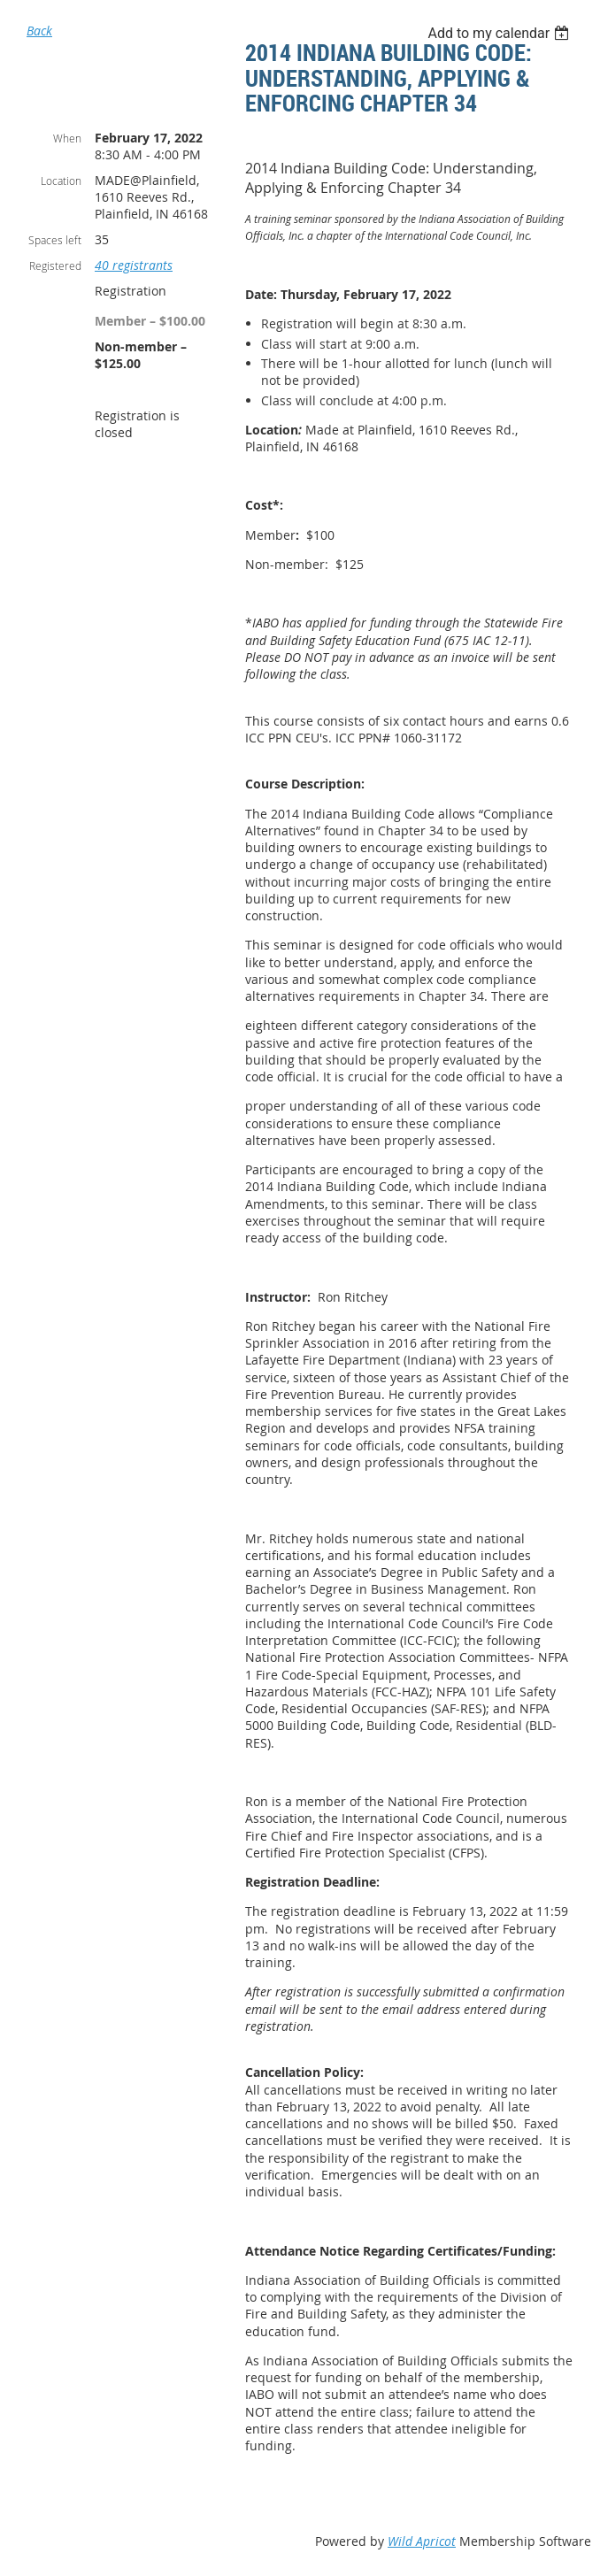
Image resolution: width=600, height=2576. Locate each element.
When (67, 138)
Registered (55, 265)
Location (61, 180)
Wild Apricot (422, 2541)
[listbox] (500, 33)
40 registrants (134, 265)
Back (39, 30)
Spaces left (54, 240)
